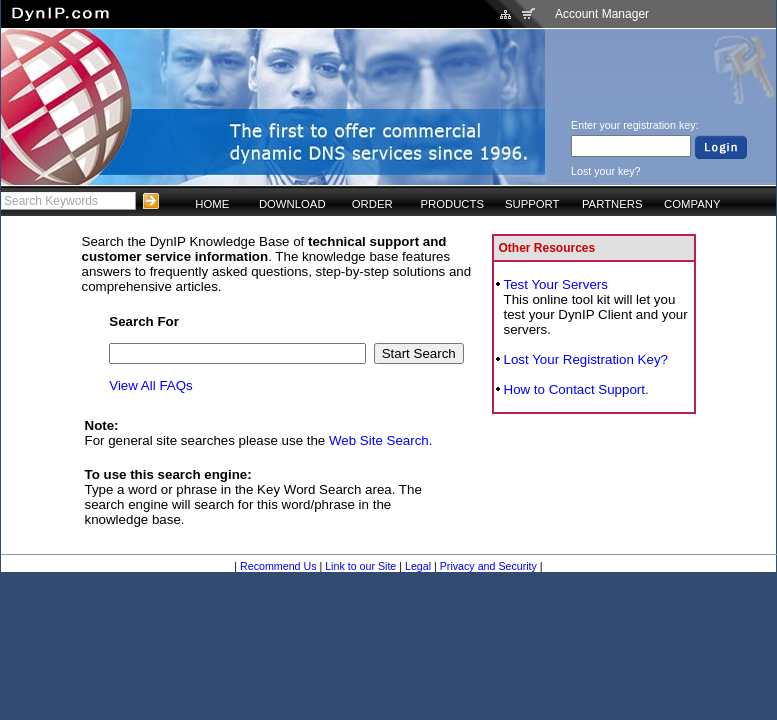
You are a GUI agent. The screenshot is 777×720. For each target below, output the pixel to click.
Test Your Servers (556, 284)
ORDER (372, 204)
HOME (212, 204)
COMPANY (692, 204)
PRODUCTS (452, 204)
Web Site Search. (380, 440)
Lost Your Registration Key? (586, 359)
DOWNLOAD (292, 204)
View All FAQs (150, 385)
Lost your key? (605, 171)
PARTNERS (612, 204)
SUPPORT (532, 204)
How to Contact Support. (576, 389)
